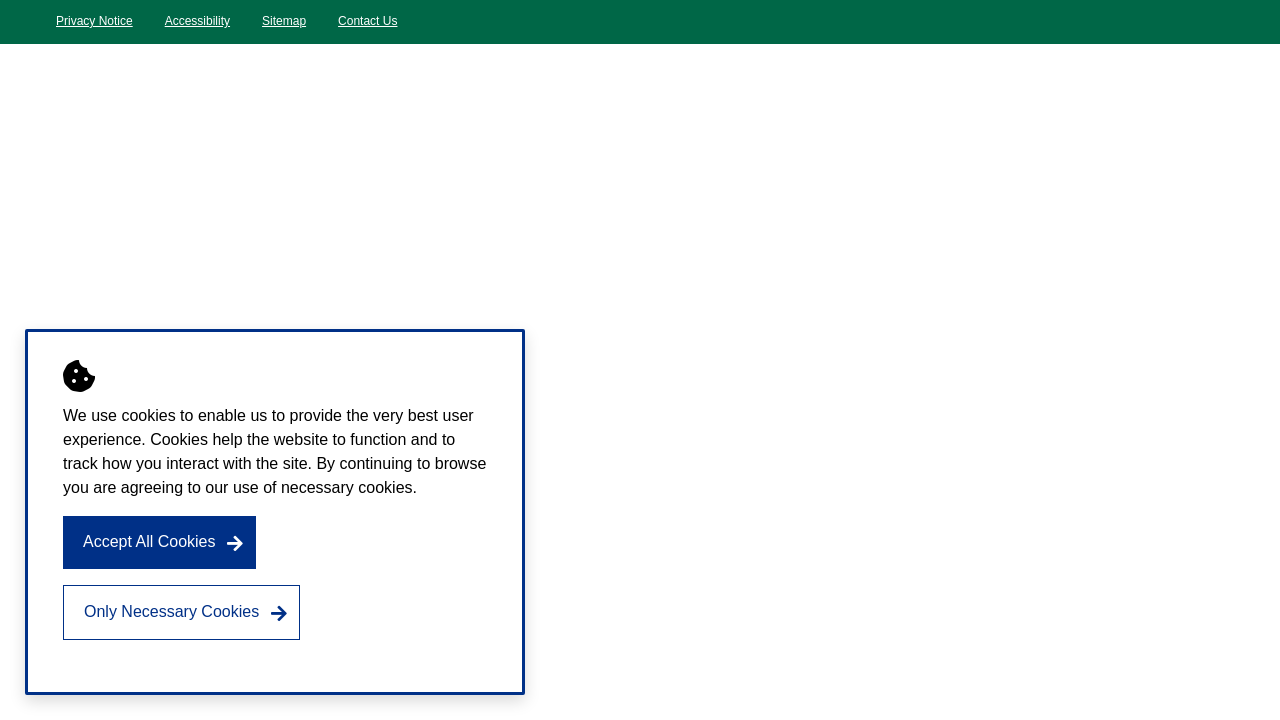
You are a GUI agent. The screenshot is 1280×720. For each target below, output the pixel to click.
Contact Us (367, 21)
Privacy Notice (94, 21)
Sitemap (284, 21)
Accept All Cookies (149, 541)
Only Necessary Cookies (171, 611)
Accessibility (197, 21)
